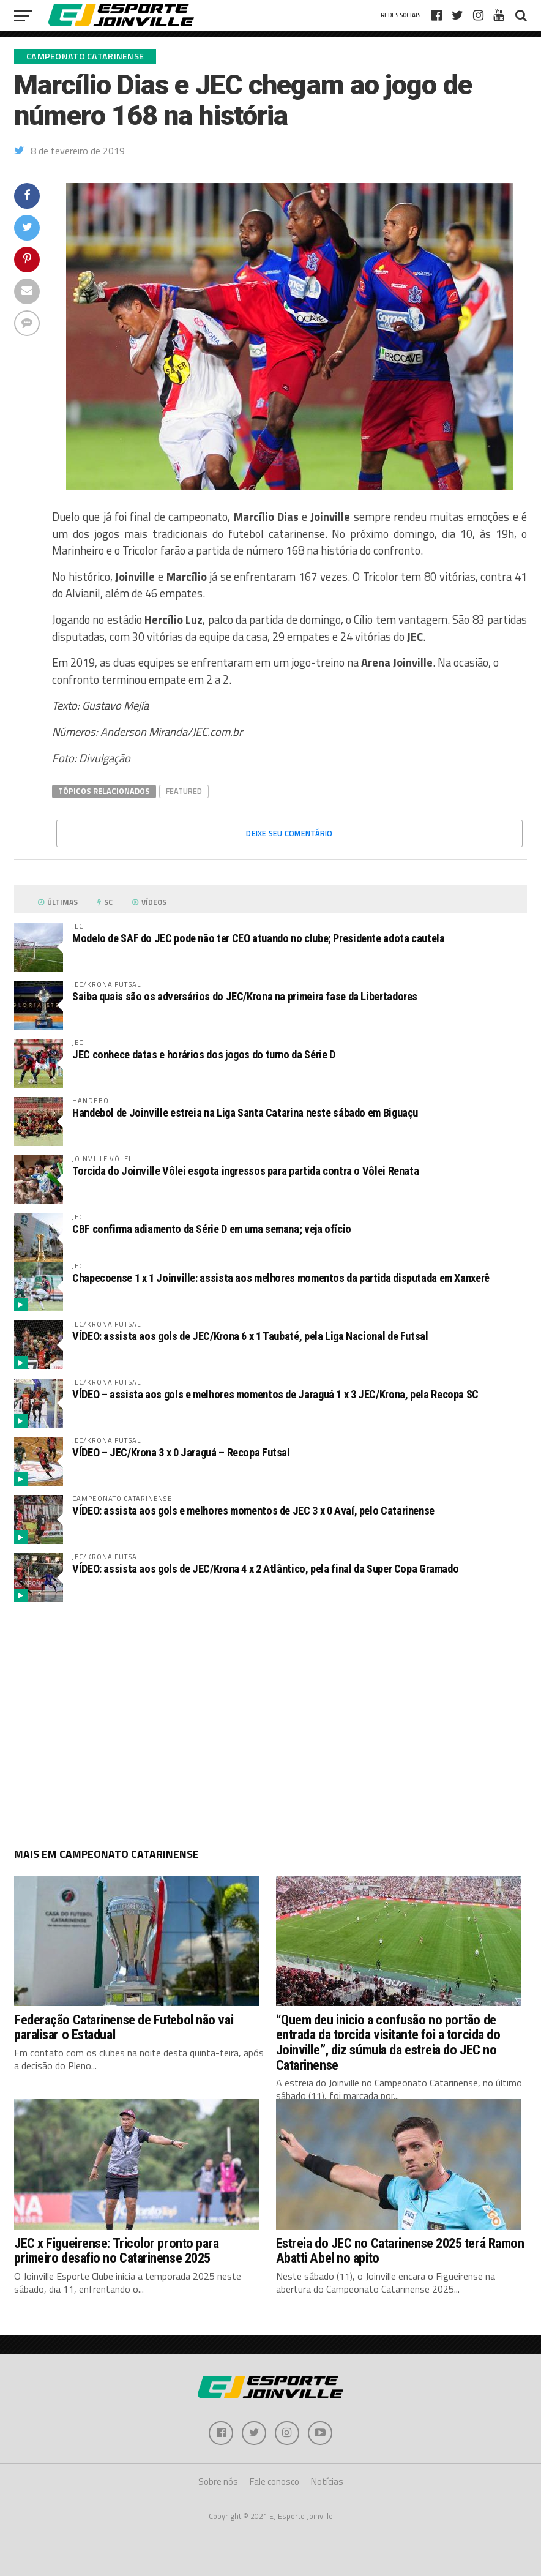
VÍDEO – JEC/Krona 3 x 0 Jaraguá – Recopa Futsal (181, 1452)
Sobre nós (218, 2482)
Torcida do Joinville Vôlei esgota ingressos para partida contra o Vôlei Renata (245, 1170)
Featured (184, 791)
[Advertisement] (270, 1709)
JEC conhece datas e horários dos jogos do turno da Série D (203, 1054)
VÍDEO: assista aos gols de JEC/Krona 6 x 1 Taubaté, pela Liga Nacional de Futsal (250, 1336)
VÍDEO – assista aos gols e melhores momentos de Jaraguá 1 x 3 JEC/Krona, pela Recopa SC (275, 1394)
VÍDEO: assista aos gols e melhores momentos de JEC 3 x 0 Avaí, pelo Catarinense (253, 1510)
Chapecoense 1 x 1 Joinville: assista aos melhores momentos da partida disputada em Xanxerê (281, 1277)
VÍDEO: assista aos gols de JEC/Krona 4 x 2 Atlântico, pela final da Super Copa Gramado (265, 1568)
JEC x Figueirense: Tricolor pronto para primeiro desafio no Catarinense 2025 (116, 2250)
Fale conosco (274, 2482)
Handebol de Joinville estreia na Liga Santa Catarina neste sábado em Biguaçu (245, 1112)
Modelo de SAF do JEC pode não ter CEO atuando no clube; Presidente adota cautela (258, 938)
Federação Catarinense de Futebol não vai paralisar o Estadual (123, 2027)
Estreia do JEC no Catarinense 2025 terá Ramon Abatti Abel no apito (400, 2250)
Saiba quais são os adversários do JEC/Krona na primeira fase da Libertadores (244, 996)
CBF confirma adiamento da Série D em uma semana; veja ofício (211, 1228)
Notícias (327, 2482)
